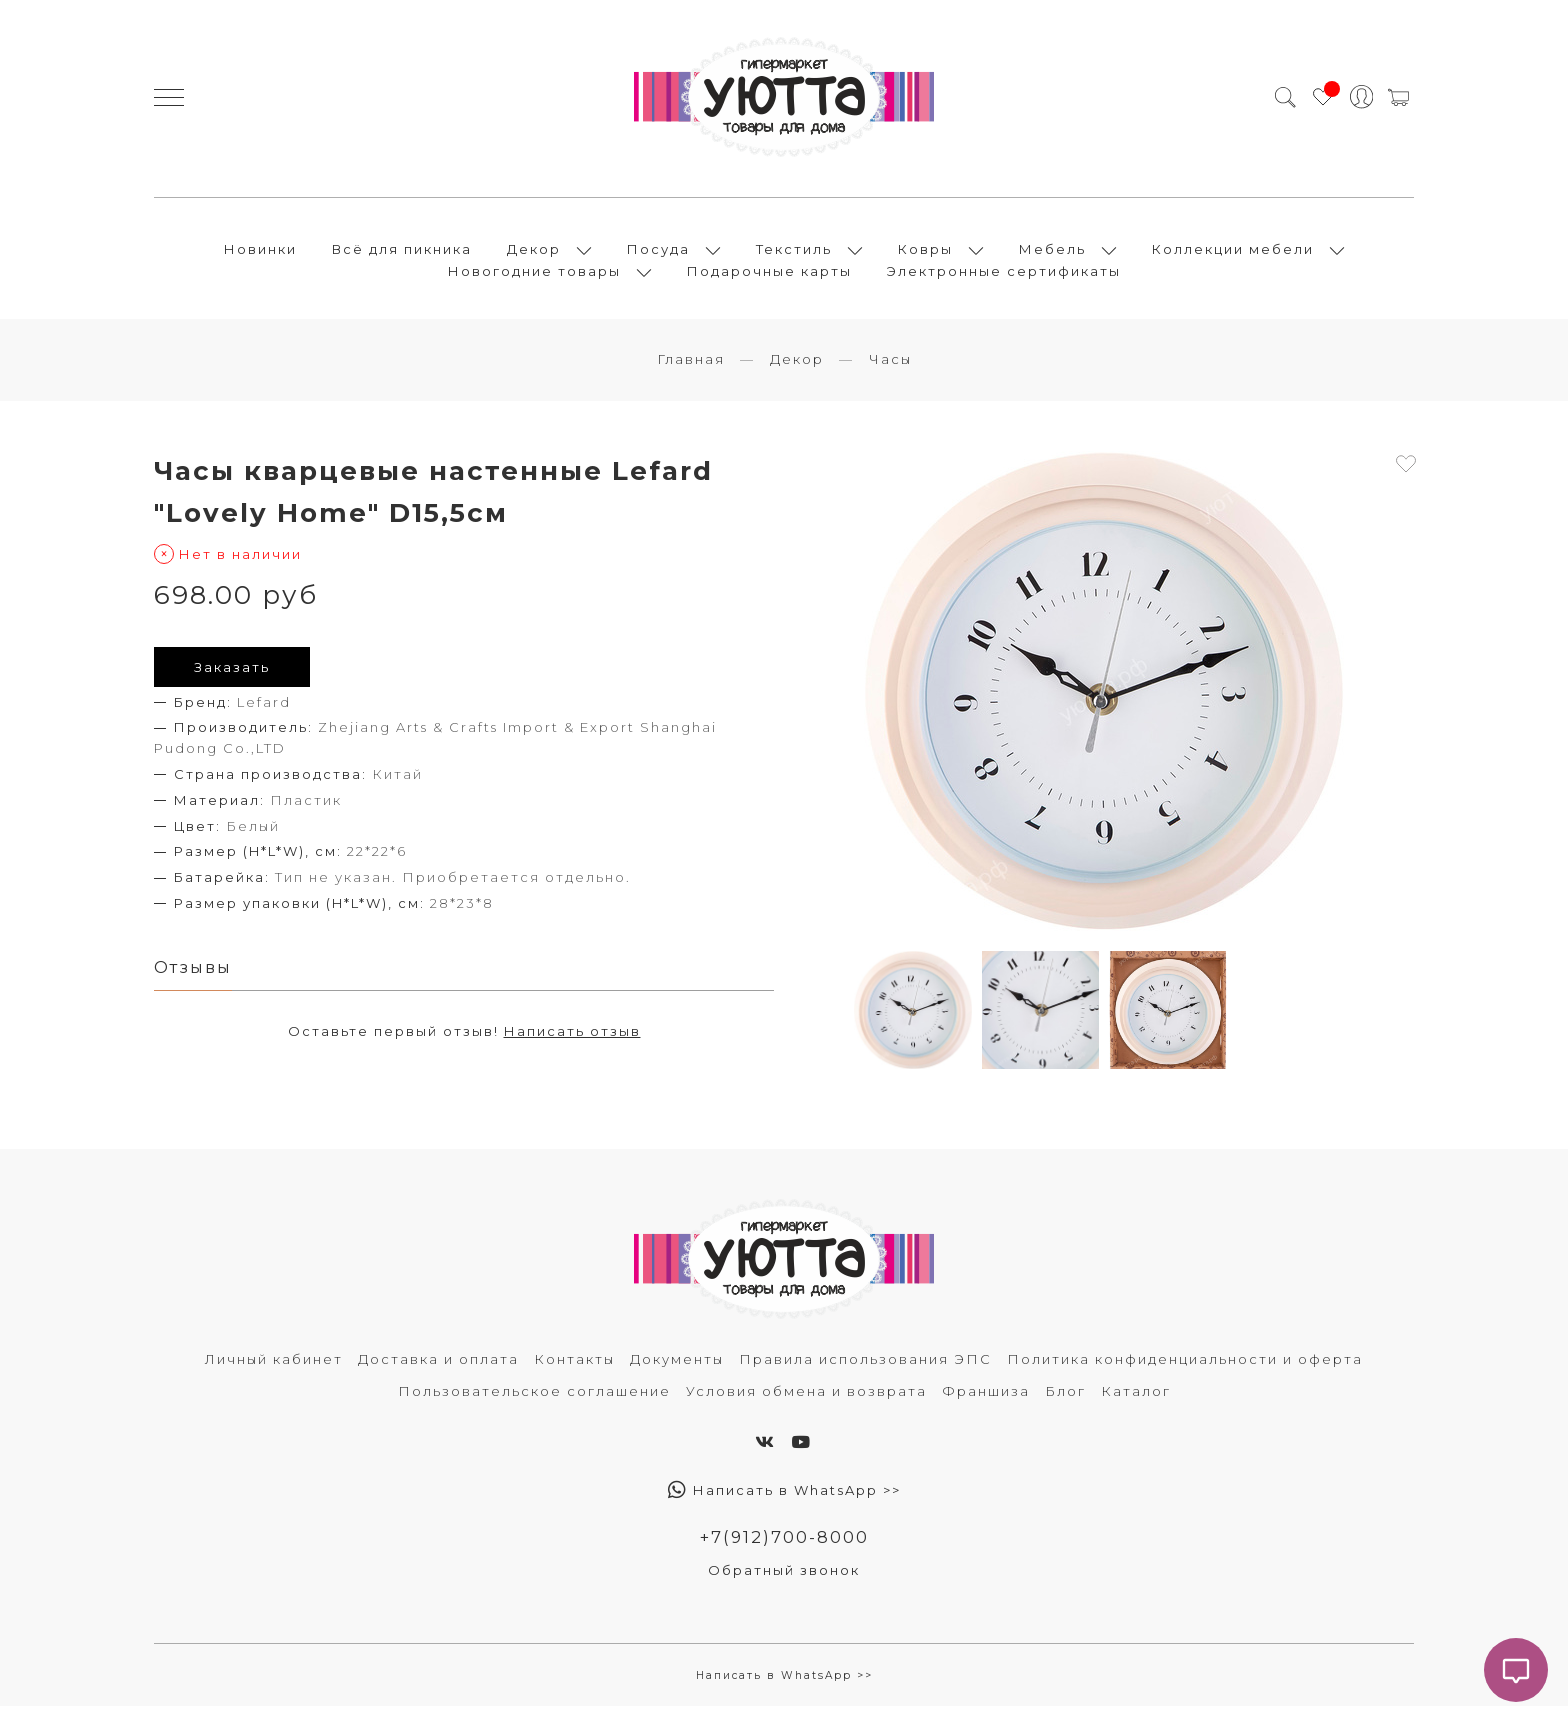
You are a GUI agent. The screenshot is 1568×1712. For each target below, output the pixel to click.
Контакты (574, 1365)
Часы (890, 365)
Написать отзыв (572, 1038)
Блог (1065, 1397)
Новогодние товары (534, 274)
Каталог (1136, 1397)
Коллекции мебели (1233, 252)
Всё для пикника (402, 252)
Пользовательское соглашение (534, 1397)
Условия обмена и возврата (806, 1397)
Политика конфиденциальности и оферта (1185, 1365)
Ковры (925, 252)
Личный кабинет (274, 1365)
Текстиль (794, 252)
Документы (677, 1365)
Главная (691, 365)
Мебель (1052, 252)
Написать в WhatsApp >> (784, 1496)
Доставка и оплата (438, 1365)
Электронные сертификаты (1004, 274)
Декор (534, 252)
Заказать (232, 672)
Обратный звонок (784, 1577)
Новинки (260, 252)
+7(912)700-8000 (784, 1543)
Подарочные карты (769, 274)
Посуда (658, 252)
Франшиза (986, 1397)
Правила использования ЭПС (865, 1365)
